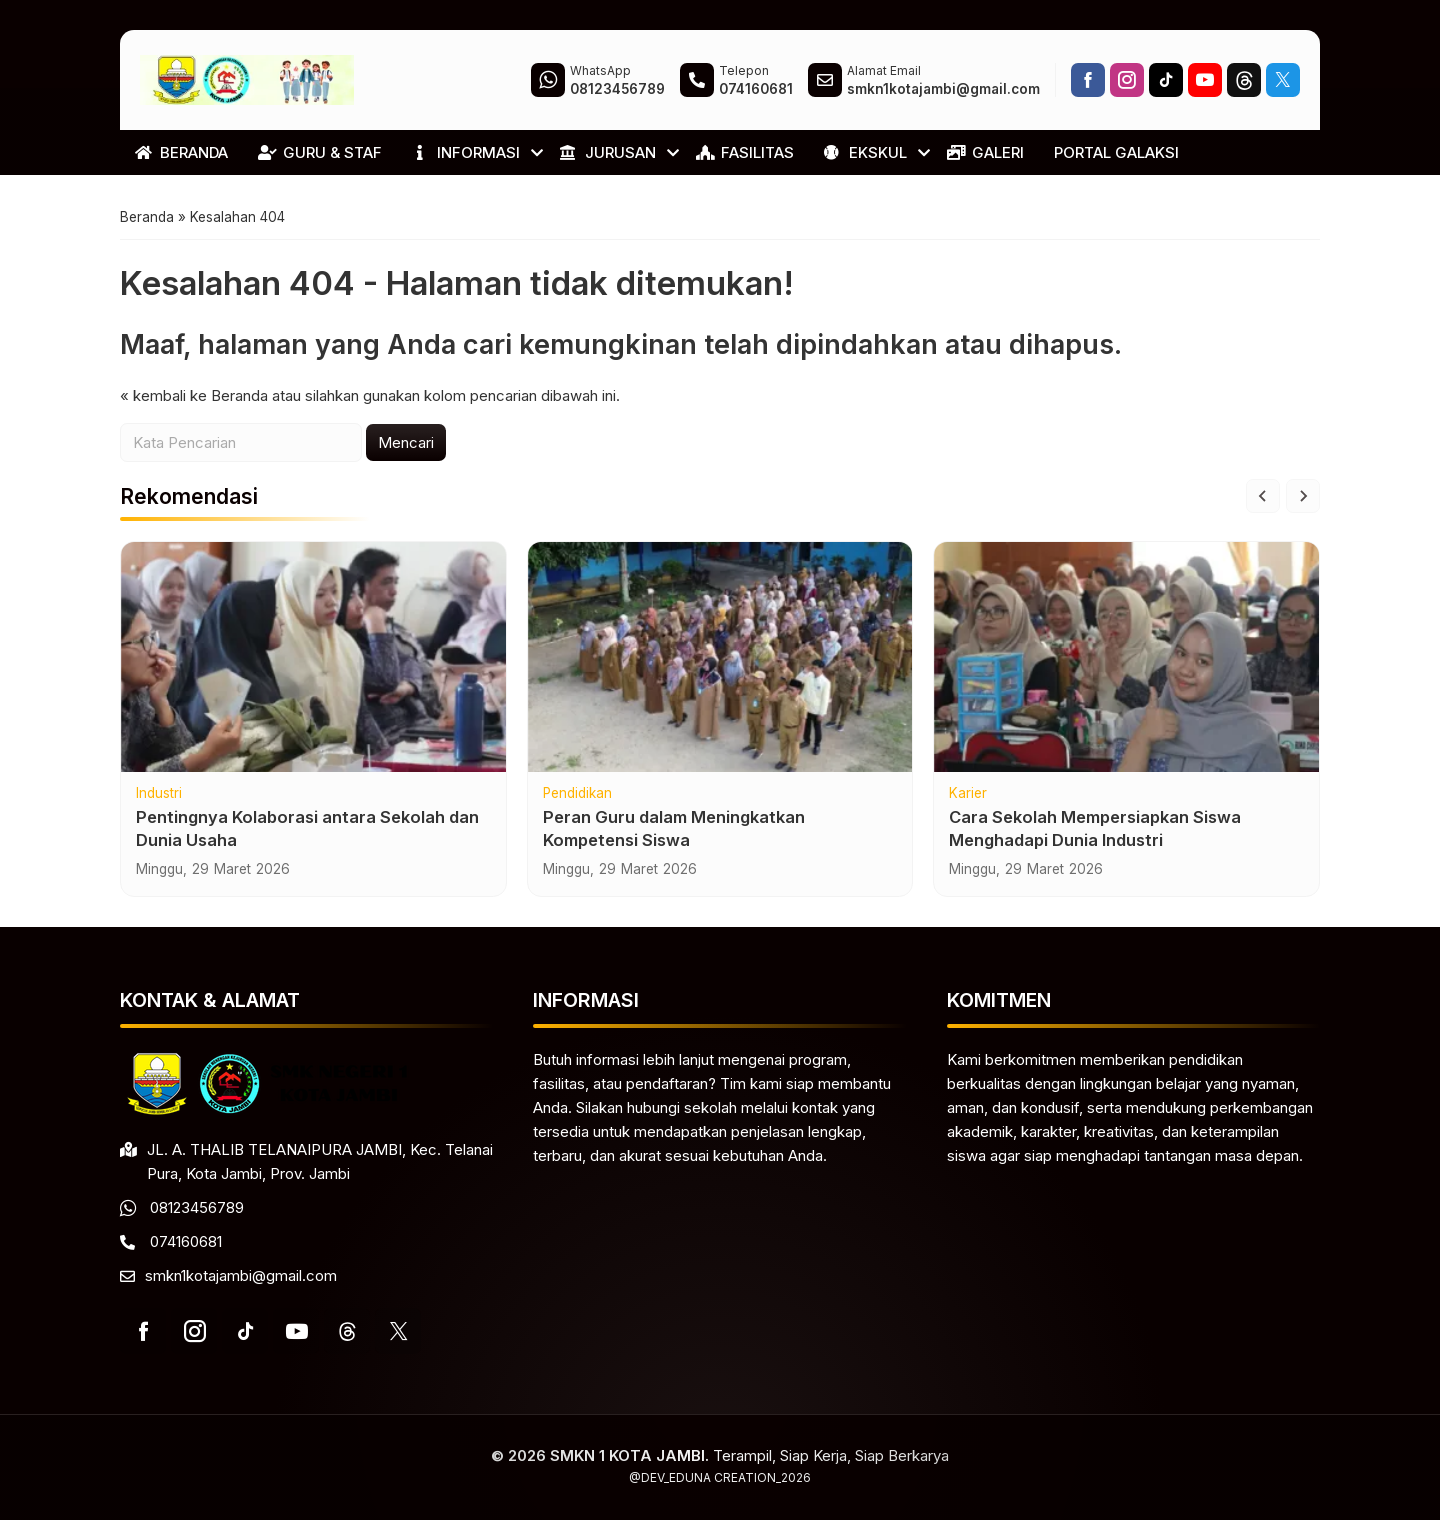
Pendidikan (577, 818)
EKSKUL (865, 152)
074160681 (186, 1241)
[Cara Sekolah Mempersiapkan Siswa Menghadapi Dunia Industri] (1126, 681)
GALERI (985, 152)
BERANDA (181, 152)
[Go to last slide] (1263, 520)
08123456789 (197, 1207)
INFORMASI (466, 152)
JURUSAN (608, 152)
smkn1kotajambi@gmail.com (241, 1275)
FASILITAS (745, 152)
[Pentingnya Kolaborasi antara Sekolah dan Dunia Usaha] (313, 681)
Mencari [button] (406, 465)
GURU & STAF (320, 152)
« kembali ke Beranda (194, 418)
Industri (159, 818)
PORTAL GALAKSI (1116, 152)
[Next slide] (1303, 520)
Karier (968, 818)
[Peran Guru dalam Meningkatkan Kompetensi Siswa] (720, 681)
